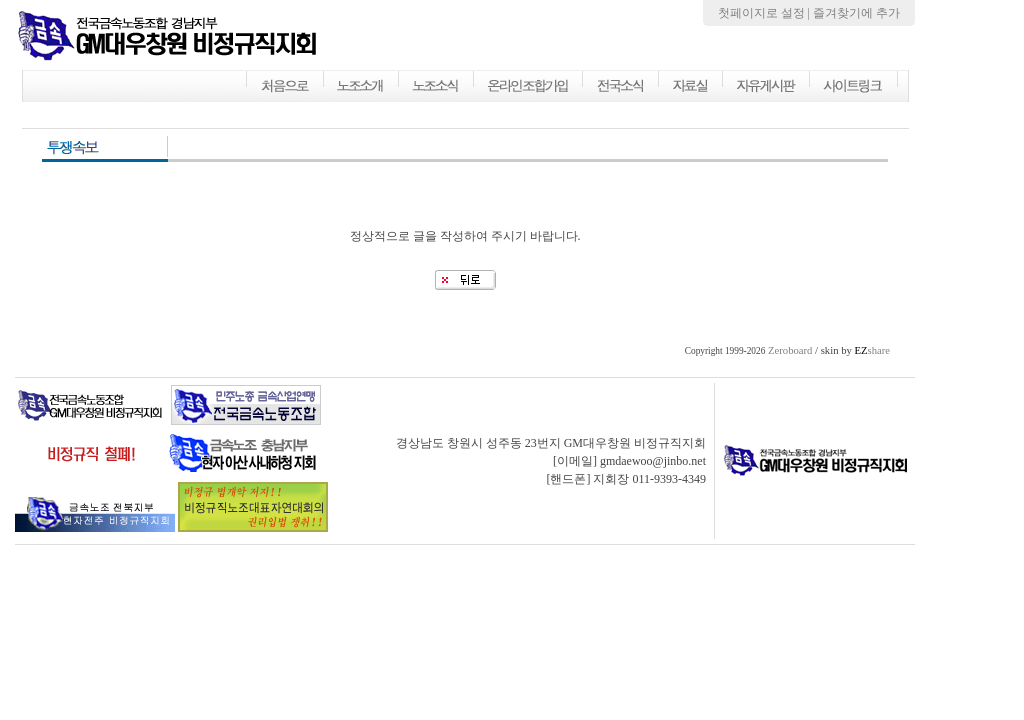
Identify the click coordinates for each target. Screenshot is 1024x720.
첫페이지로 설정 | (765, 13)
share (872, 350)
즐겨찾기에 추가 (856, 13)
